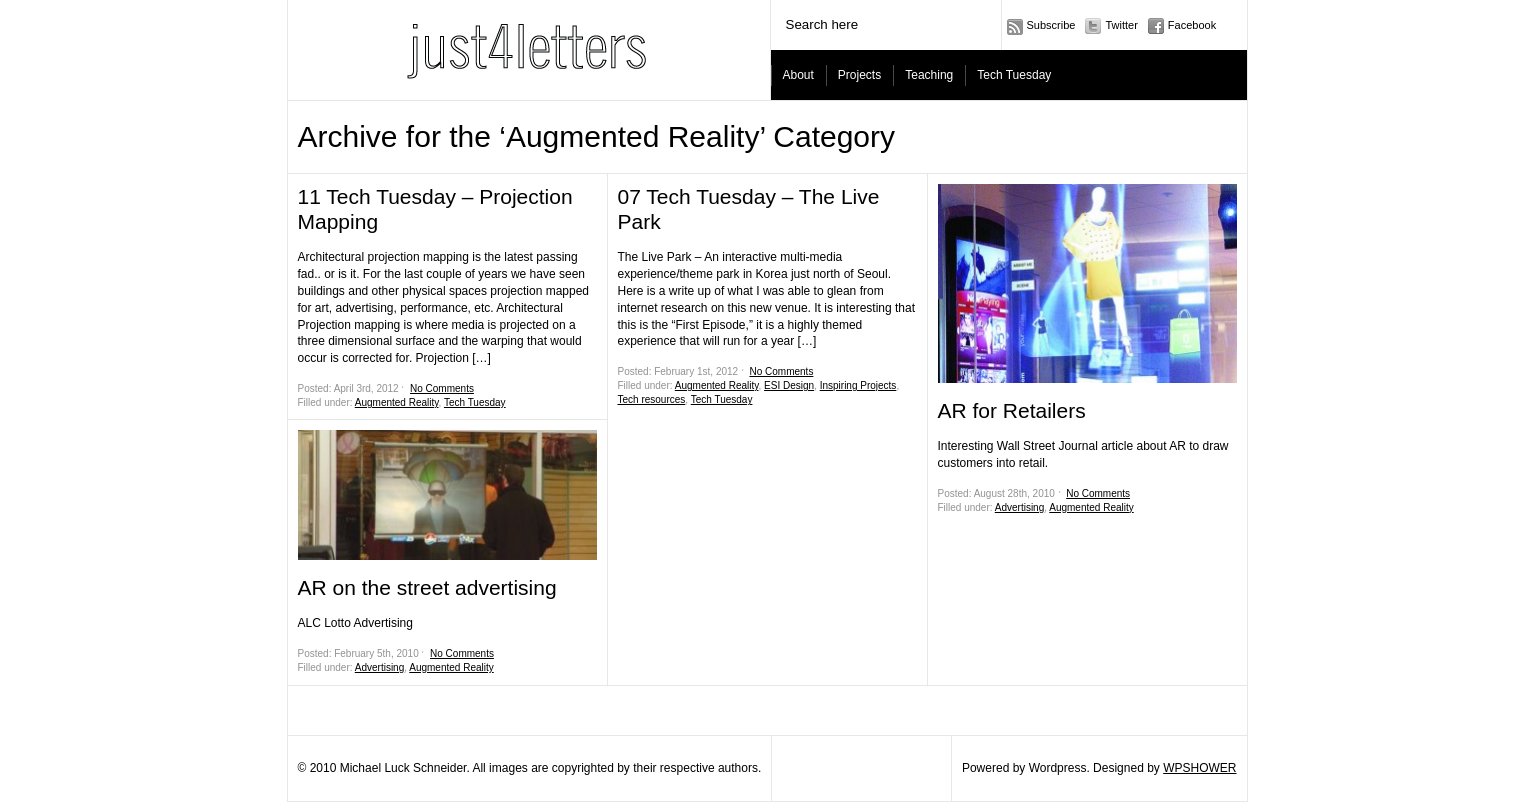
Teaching (929, 75)
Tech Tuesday (1014, 75)
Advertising (379, 667)
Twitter (1121, 25)
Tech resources (652, 399)
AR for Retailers (1012, 410)
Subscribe (1051, 25)
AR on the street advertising (427, 587)
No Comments (442, 388)
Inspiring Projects (858, 385)
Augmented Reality (397, 402)
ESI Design (789, 385)
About (798, 75)
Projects (859, 75)
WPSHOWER (1199, 768)
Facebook (1192, 25)
